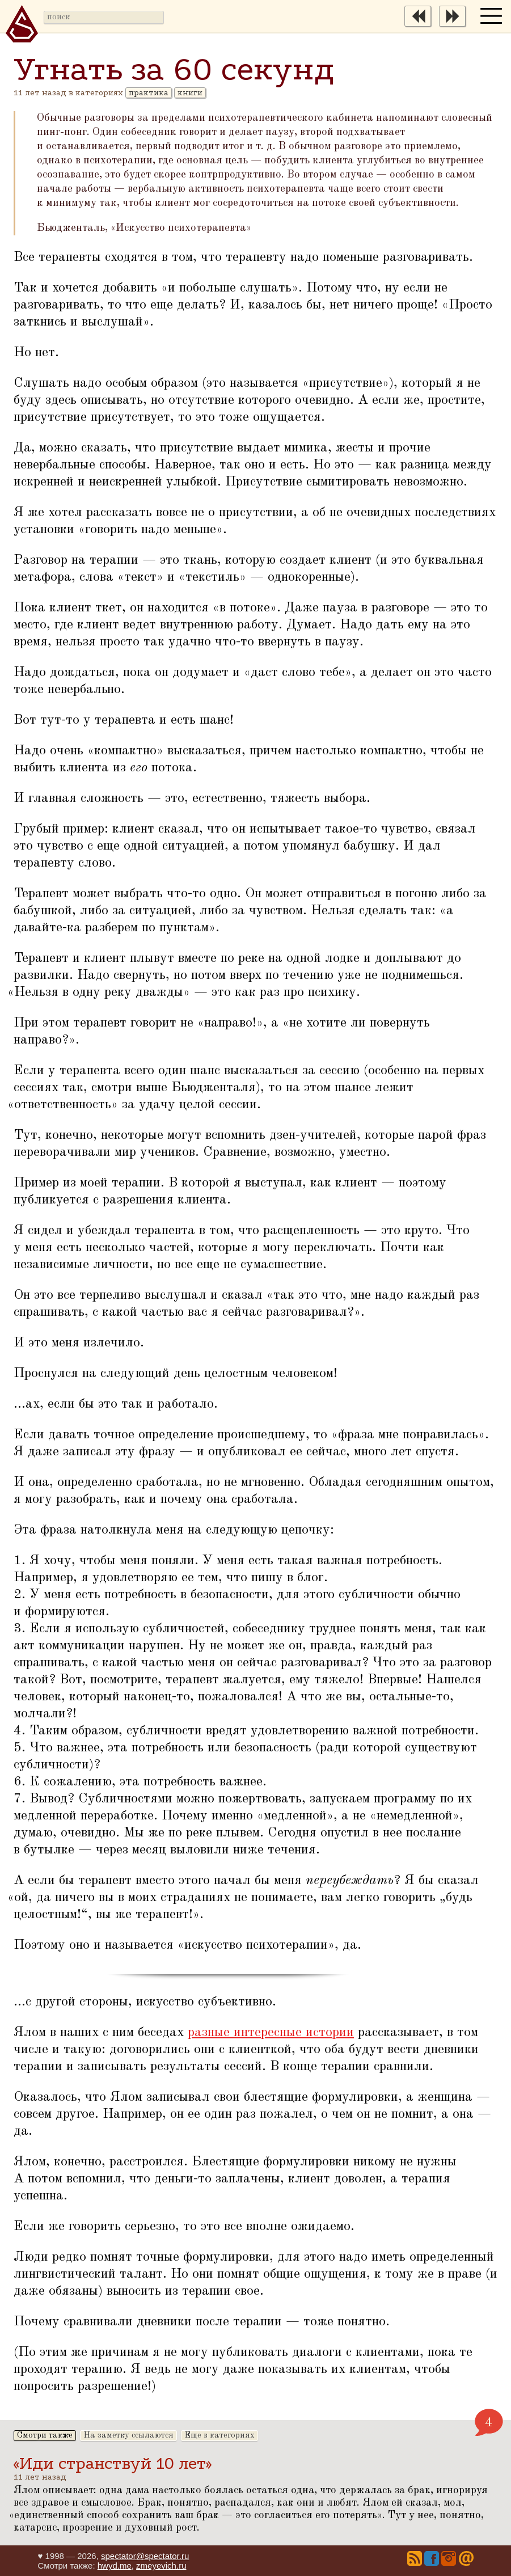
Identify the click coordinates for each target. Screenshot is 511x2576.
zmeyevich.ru (161, 2565)
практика (148, 93)
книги (190, 93)
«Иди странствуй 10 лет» (113, 2463)
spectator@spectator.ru (145, 2556)
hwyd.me (115, 2565)
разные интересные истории (271, 2032)
